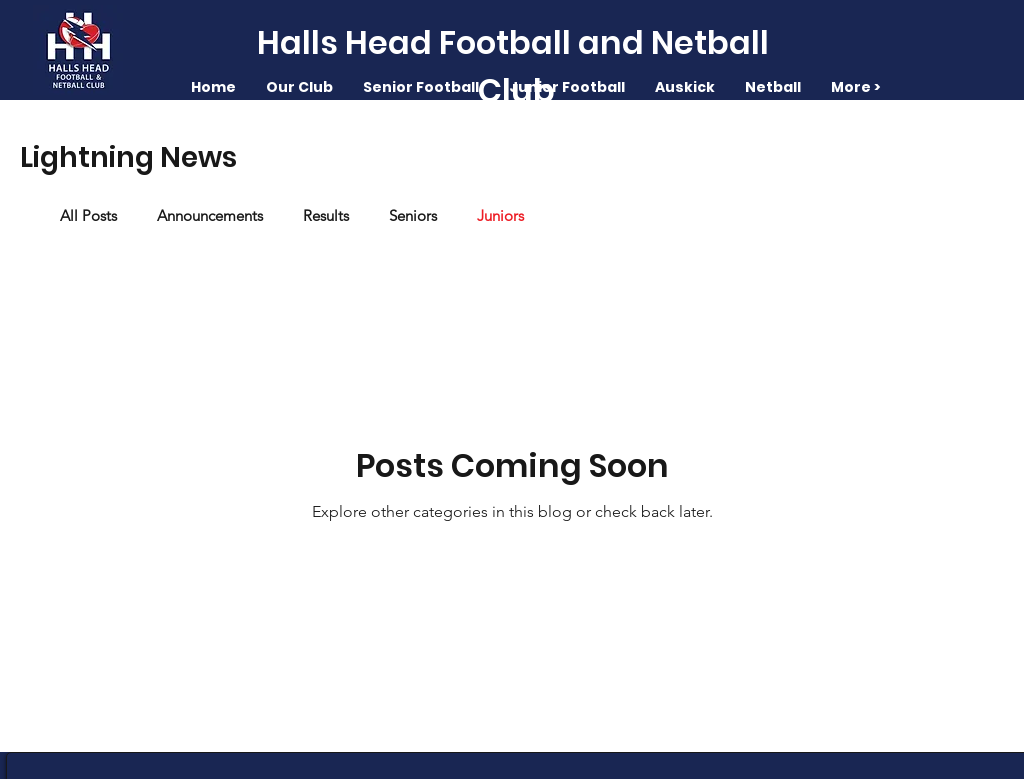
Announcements (210, 216)
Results (326, 216)
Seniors (413, 216)
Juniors (500, 216)
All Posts (88, 216)
